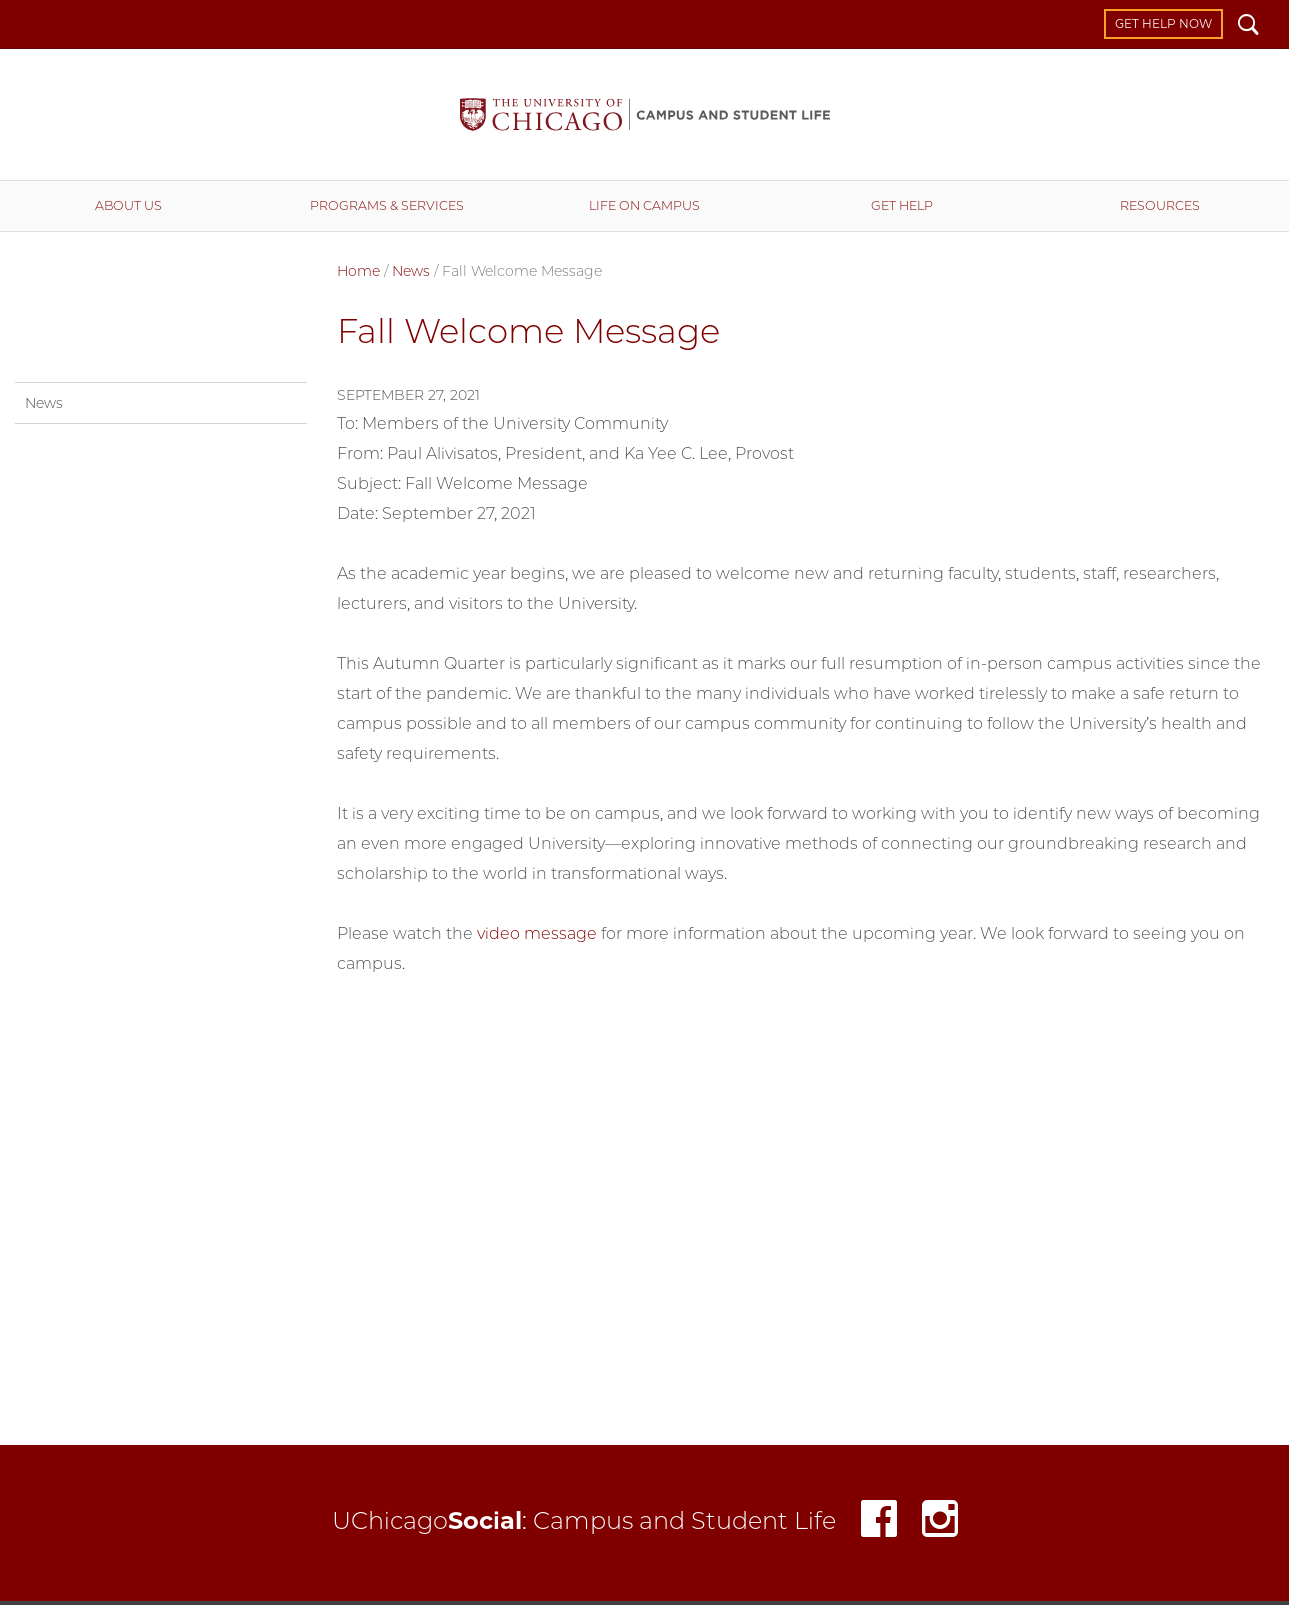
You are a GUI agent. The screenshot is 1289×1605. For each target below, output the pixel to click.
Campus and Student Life (645, 114)
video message (537, 933)
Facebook (879, 1523)
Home (358, 271)
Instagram (940, 1523)
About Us (128, 205)
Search (1248, 27)
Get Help (902, 205)
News (411, 271)
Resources (1160, 205)
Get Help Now (1163, 23)
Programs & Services (387, 205)
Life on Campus (644, 205)
